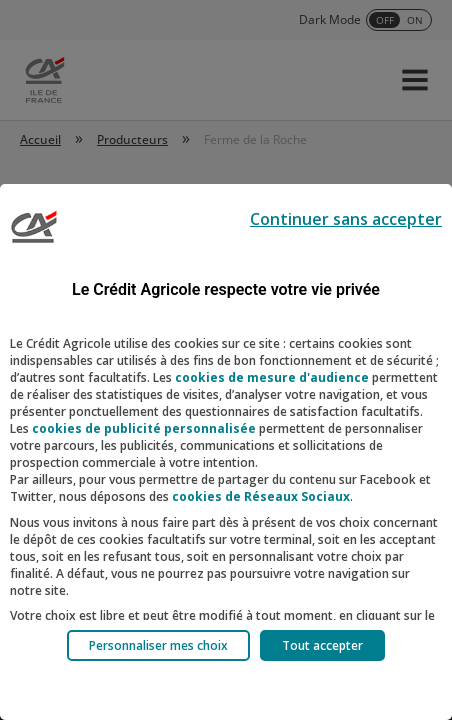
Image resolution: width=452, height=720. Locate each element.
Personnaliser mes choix (158, 645)
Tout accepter (322, 645)
